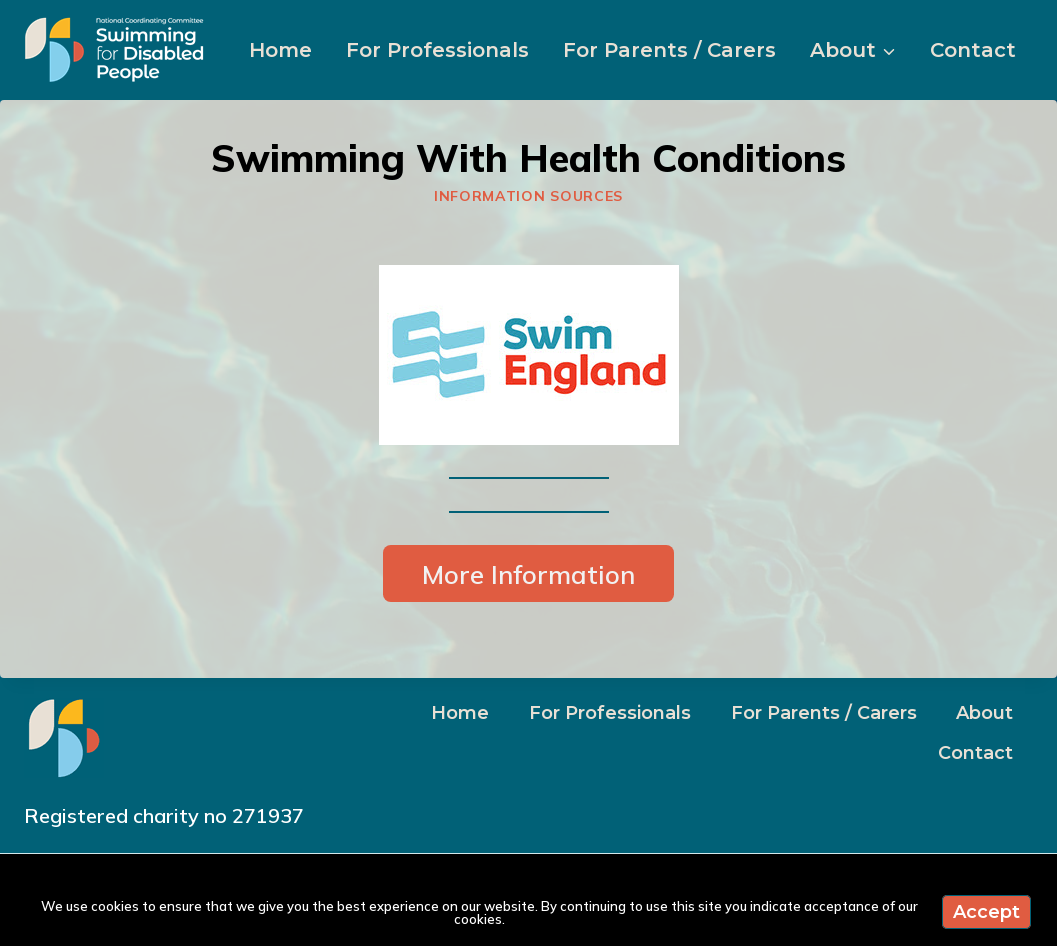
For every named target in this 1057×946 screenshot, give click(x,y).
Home (280, 50)
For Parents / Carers (669, 50)
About (984, 713)
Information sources (528, 196)
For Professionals (437, 50)
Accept (986, 912)
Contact (973, 50)
